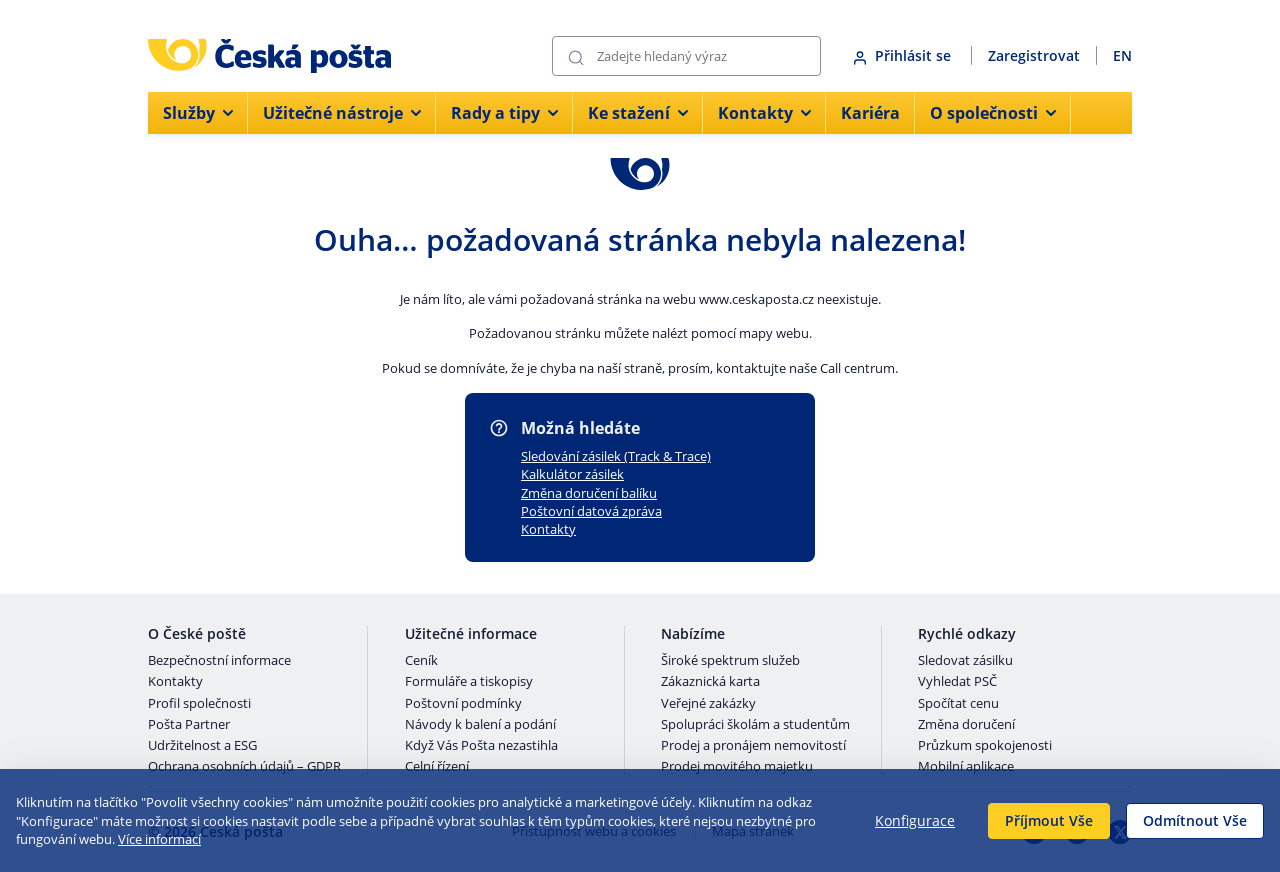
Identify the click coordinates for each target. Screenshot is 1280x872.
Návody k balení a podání (480, 725)
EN (1122, 55)
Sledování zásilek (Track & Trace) (616, 456)
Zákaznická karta (710, 682)
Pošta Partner (189, 725)
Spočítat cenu (958, 704)
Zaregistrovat (1034, 55)
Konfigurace (915, 820)
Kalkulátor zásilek (572, 474)
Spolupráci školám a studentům (755, 725)
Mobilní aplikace (966, 767)
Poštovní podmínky (463, 704)
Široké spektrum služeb (730, 661)
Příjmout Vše (1049, 820)
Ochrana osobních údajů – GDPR (244, 767)
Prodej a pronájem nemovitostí (753, 746)
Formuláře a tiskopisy (469, 682)
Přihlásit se (904, 55)
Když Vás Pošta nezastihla (481, 746)
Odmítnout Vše (1195, 820)
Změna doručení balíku (589, 493)
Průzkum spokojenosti (985, 746)
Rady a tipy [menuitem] (504, 113)
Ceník (421, 661)
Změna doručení (966, 725)
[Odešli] (576, 56)
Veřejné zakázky (708, 704)
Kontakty (548, 529)
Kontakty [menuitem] (764, 113)
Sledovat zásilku (965, 661)
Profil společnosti (199, 704)
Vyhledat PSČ (957, 682)
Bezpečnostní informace (219, 661)
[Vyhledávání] (686, 56)
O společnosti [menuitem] (993, 113)
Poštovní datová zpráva (591, 511)
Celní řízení (437, 767)
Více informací (159, 839)
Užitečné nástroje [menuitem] (342, 113)
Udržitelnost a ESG (202, 746)
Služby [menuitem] (198, 113)
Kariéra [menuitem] (870, 113)
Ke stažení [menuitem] (638, 113)
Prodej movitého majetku (737, 767)
